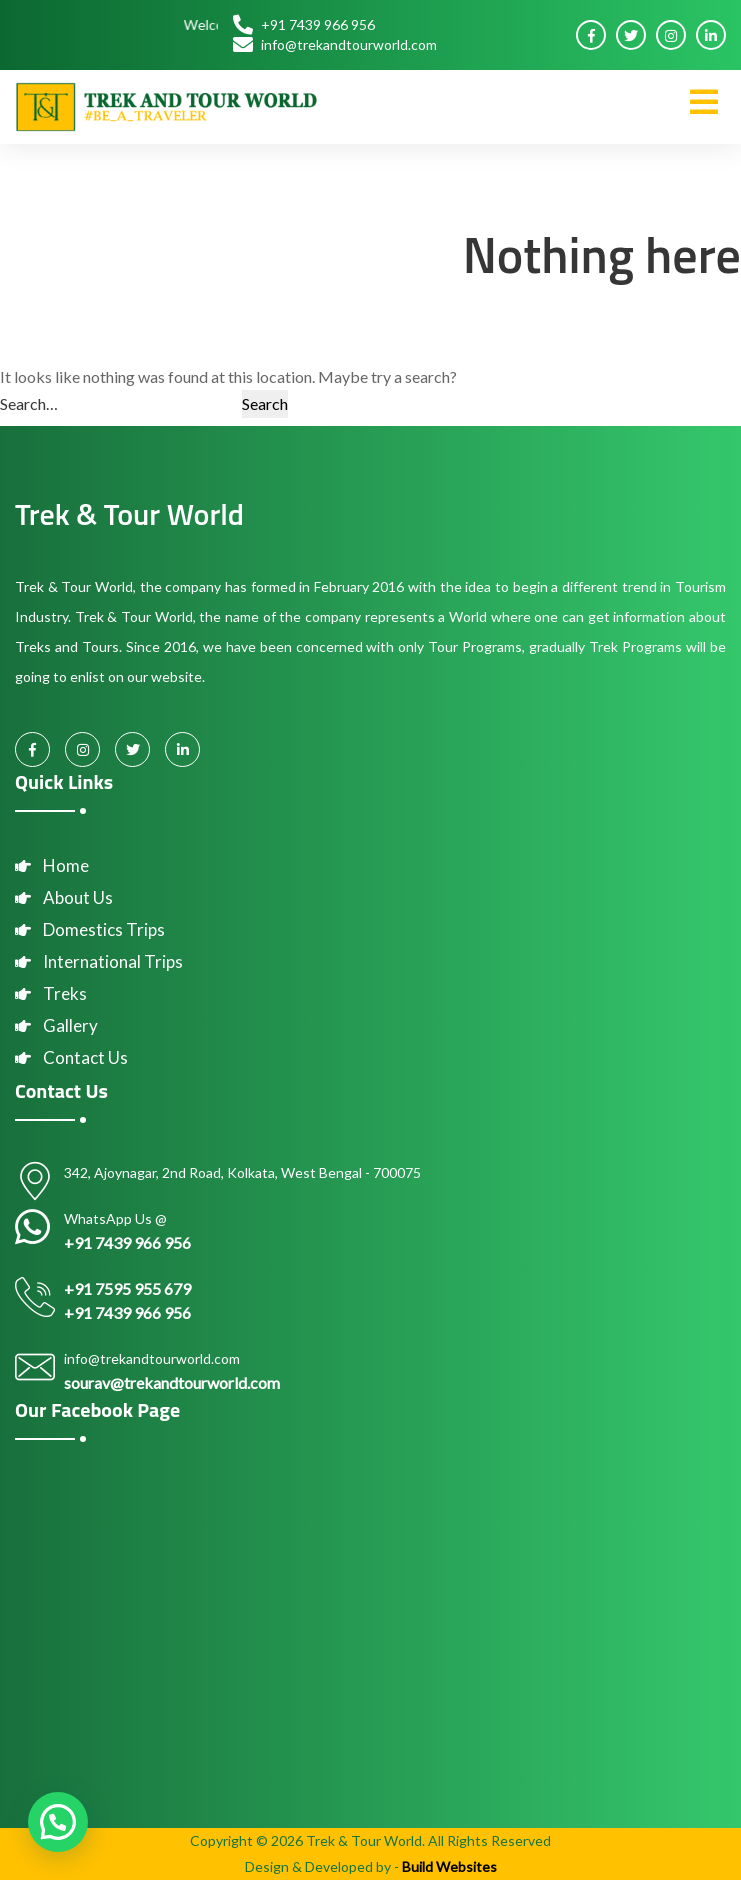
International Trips (113, 961)
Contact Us (85, 1057)
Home (66, 865)
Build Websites (449, 1866)
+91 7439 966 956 (304, 25)
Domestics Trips (104, 929)
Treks (65, 993)
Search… (29, 403)
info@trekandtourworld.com (335, 45)
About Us (78, 897)
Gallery (70, 1025)
